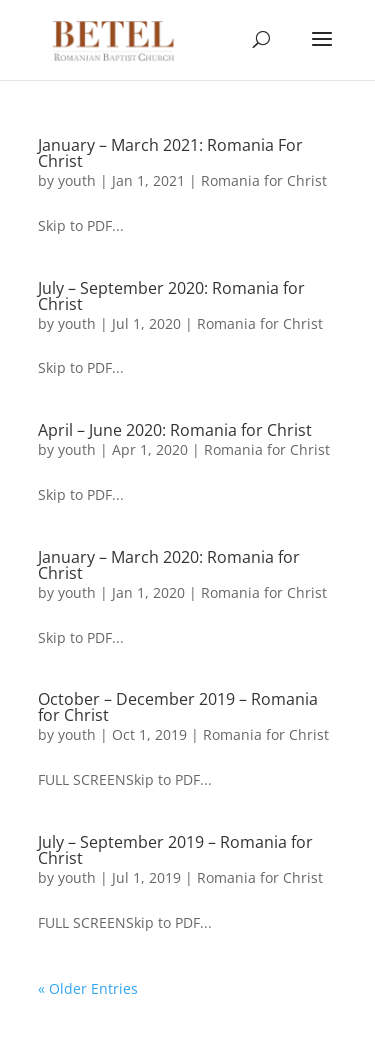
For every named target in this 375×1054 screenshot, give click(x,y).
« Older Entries (88, 988)
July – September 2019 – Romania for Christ (175, 850)
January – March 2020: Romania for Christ (169, 565)
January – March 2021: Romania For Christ (170, 153)
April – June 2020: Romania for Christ (175, 430)
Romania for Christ (264, 180)
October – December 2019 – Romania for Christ (178, 707)
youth (77, 180)
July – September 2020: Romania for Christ (171, 296)
